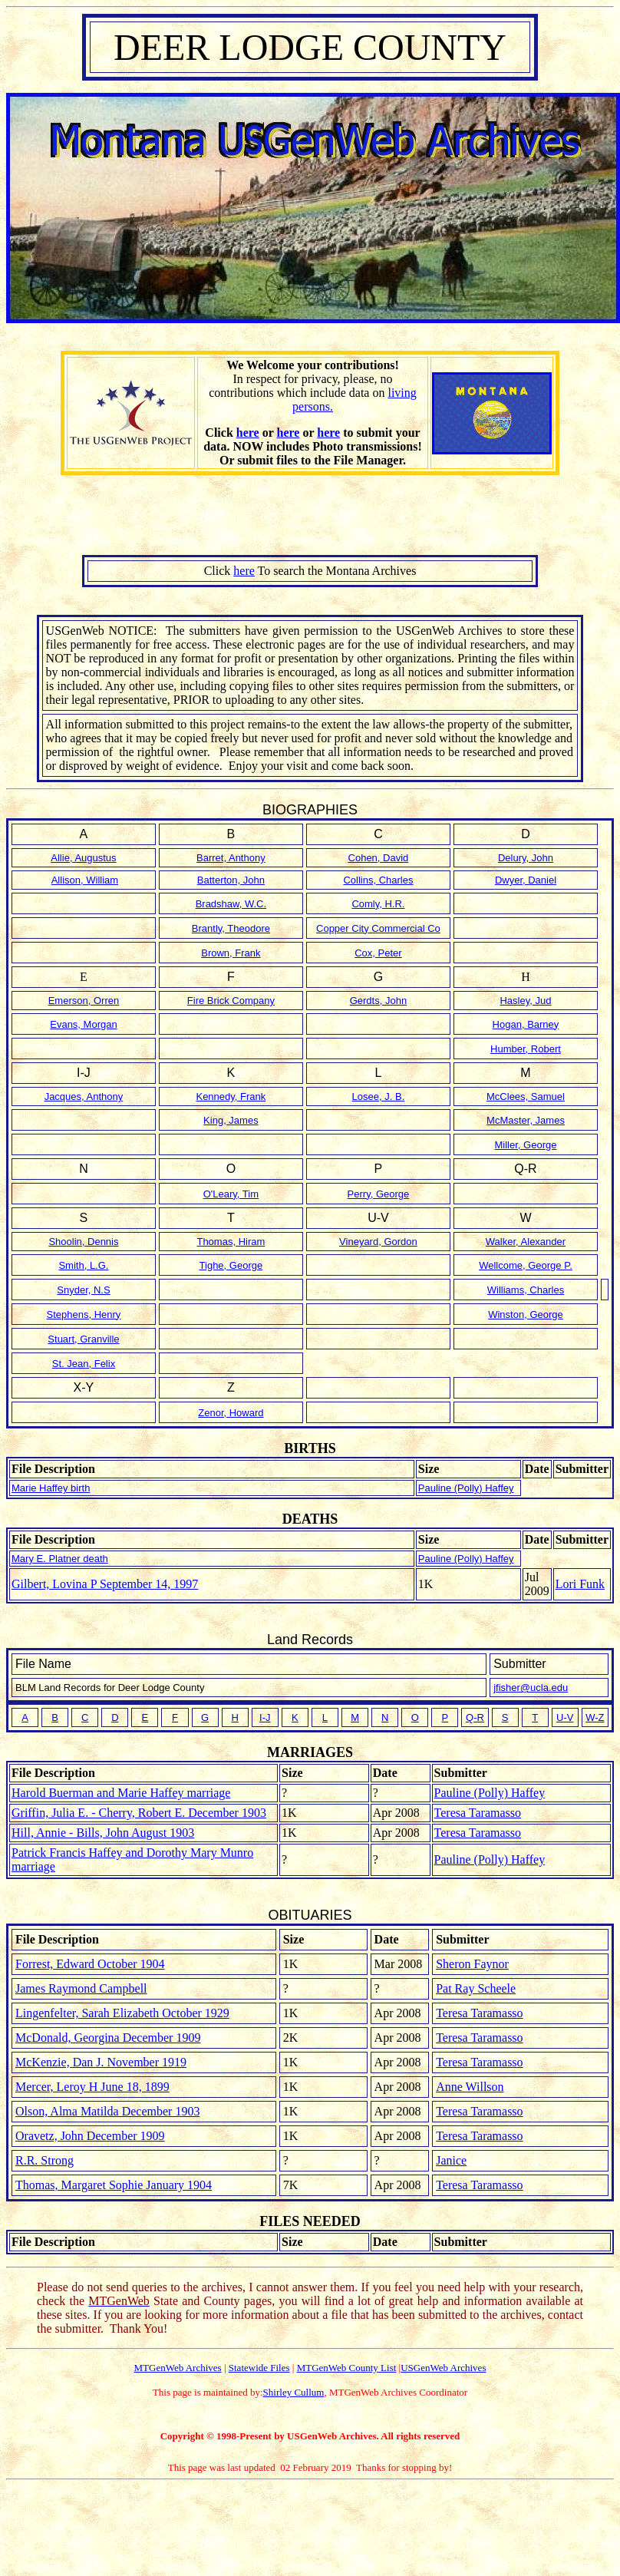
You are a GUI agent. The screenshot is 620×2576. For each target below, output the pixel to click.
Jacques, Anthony (84, 1096)
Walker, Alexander (526, 1241)
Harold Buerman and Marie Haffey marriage (121, 1792)
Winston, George (525, 1314)
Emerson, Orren (83, 1000)
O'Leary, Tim (231, 1194)
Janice (451, 2160)
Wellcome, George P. (525, 1265)
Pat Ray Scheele (476, 1988)
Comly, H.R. (377, 904)
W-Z (594, 1717)
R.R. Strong (44, 2160)
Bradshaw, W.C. (231, 904)
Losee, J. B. (378, 1096)
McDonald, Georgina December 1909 (107, 2037)
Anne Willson (469, 2086)
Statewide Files (259, 2367)
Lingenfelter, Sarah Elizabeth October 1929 (122, 2013)
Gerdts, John (378, 1000)
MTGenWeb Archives (178, 2367)
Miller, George (526, 1145)
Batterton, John (231, 880)
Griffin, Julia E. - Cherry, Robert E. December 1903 (139, 1812)
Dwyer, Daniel (525, 880)
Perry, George (379, 1194)
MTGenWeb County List (347, 2367)
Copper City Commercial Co (378, 928)
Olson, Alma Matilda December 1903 (107, 2111)
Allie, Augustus (83, 858)
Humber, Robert (525, 1049)
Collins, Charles (378, 880)
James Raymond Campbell (81, 1988)
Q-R (475, 1717)
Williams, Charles (525, 1290)
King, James (231, 1120)
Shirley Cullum (294, 2392)
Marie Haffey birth (51, 1488)
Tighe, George (231, 1265)
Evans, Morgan (83, 1024)
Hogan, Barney (526, 1024)
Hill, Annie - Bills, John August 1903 (103, 1832)
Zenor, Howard (230, 1412)
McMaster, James (525, 1120)
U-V (564, 1717)
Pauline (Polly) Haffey (466, 1488)
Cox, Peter (378, 953)
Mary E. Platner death (60, 1558)
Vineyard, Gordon (378, 1241)
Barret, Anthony (230, 858)
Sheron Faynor (472, 1963)
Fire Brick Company (231, 1000)
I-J (264, 1717)
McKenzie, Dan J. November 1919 (100, 2062)
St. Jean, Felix (83, 1363)
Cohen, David (378, 858)
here (247, 432)
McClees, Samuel (525, 1096)
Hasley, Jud (525, 1000)
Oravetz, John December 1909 (90, 2135)
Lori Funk (580, 1583)
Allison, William (84, 880)
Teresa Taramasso (477, 1812)
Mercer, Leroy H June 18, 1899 (92, 2086)
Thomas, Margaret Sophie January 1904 (113, 2184)
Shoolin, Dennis (83, 1241)
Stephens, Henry (84, 1314)
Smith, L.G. (83, 1265)
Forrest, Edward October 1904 (90, 1963)
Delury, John (525, 858)
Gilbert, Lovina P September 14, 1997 (105, 1583)
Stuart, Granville (83, 1339)
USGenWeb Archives (443, 2367)
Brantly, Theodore (231, 928)
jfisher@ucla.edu (530, 1687)
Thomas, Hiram (230, 1241)
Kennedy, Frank (230, 1096)
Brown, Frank (230, 953)
